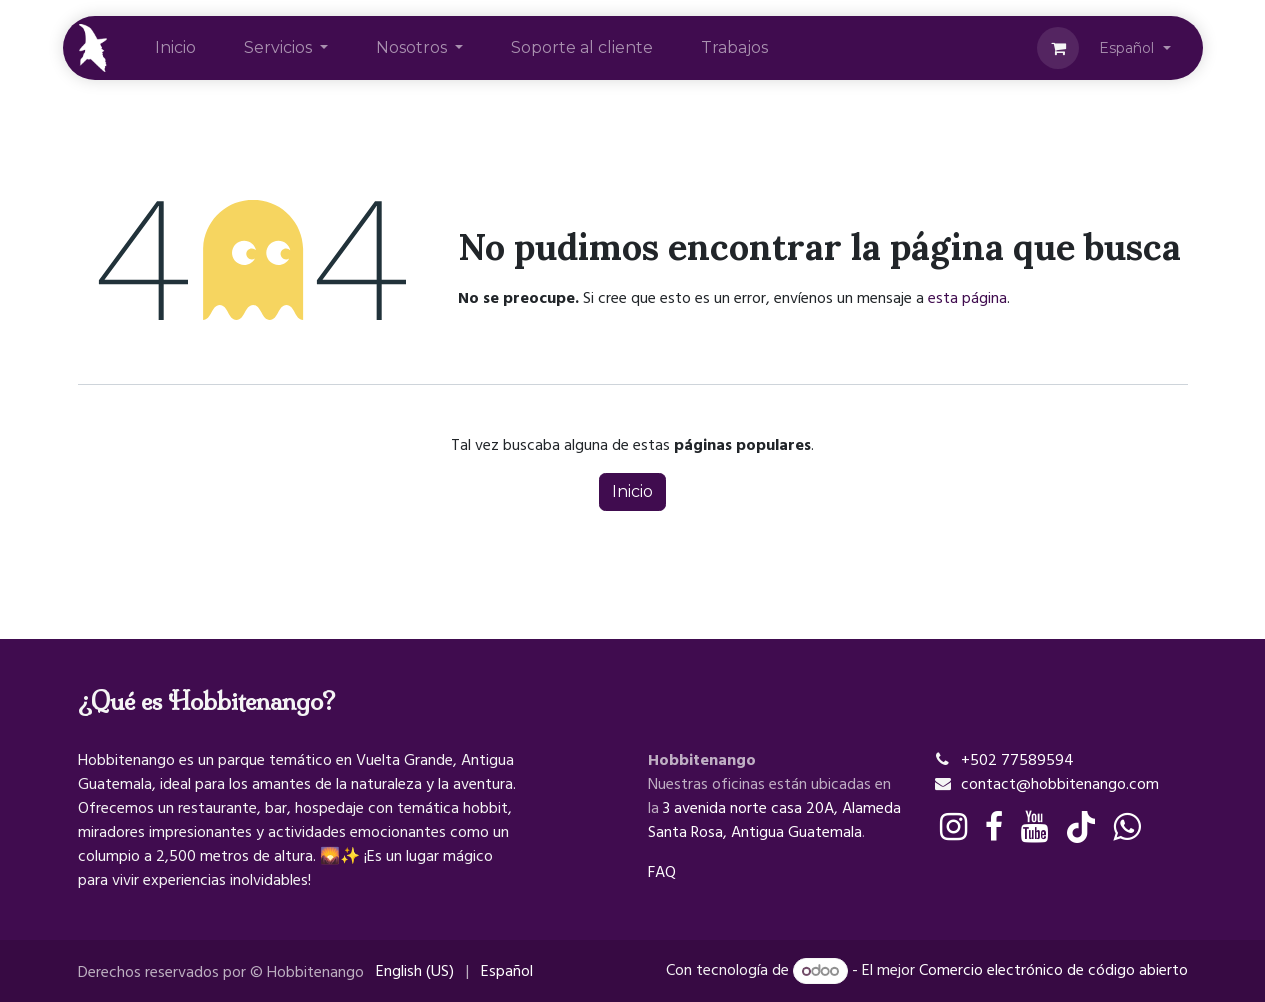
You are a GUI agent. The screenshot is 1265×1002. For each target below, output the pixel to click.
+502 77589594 (1017, 760)
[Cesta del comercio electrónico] (1058, 48)
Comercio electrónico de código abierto (1053, 971)
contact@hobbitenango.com (1060, 784)
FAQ (662, 872)
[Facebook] (994, 827)
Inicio (632, 491)
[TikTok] (1081, 827)
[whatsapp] (1126, 827)
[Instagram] (953, 827)
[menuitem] (175, 48)
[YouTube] (1034, 827)
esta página (967, 298)
